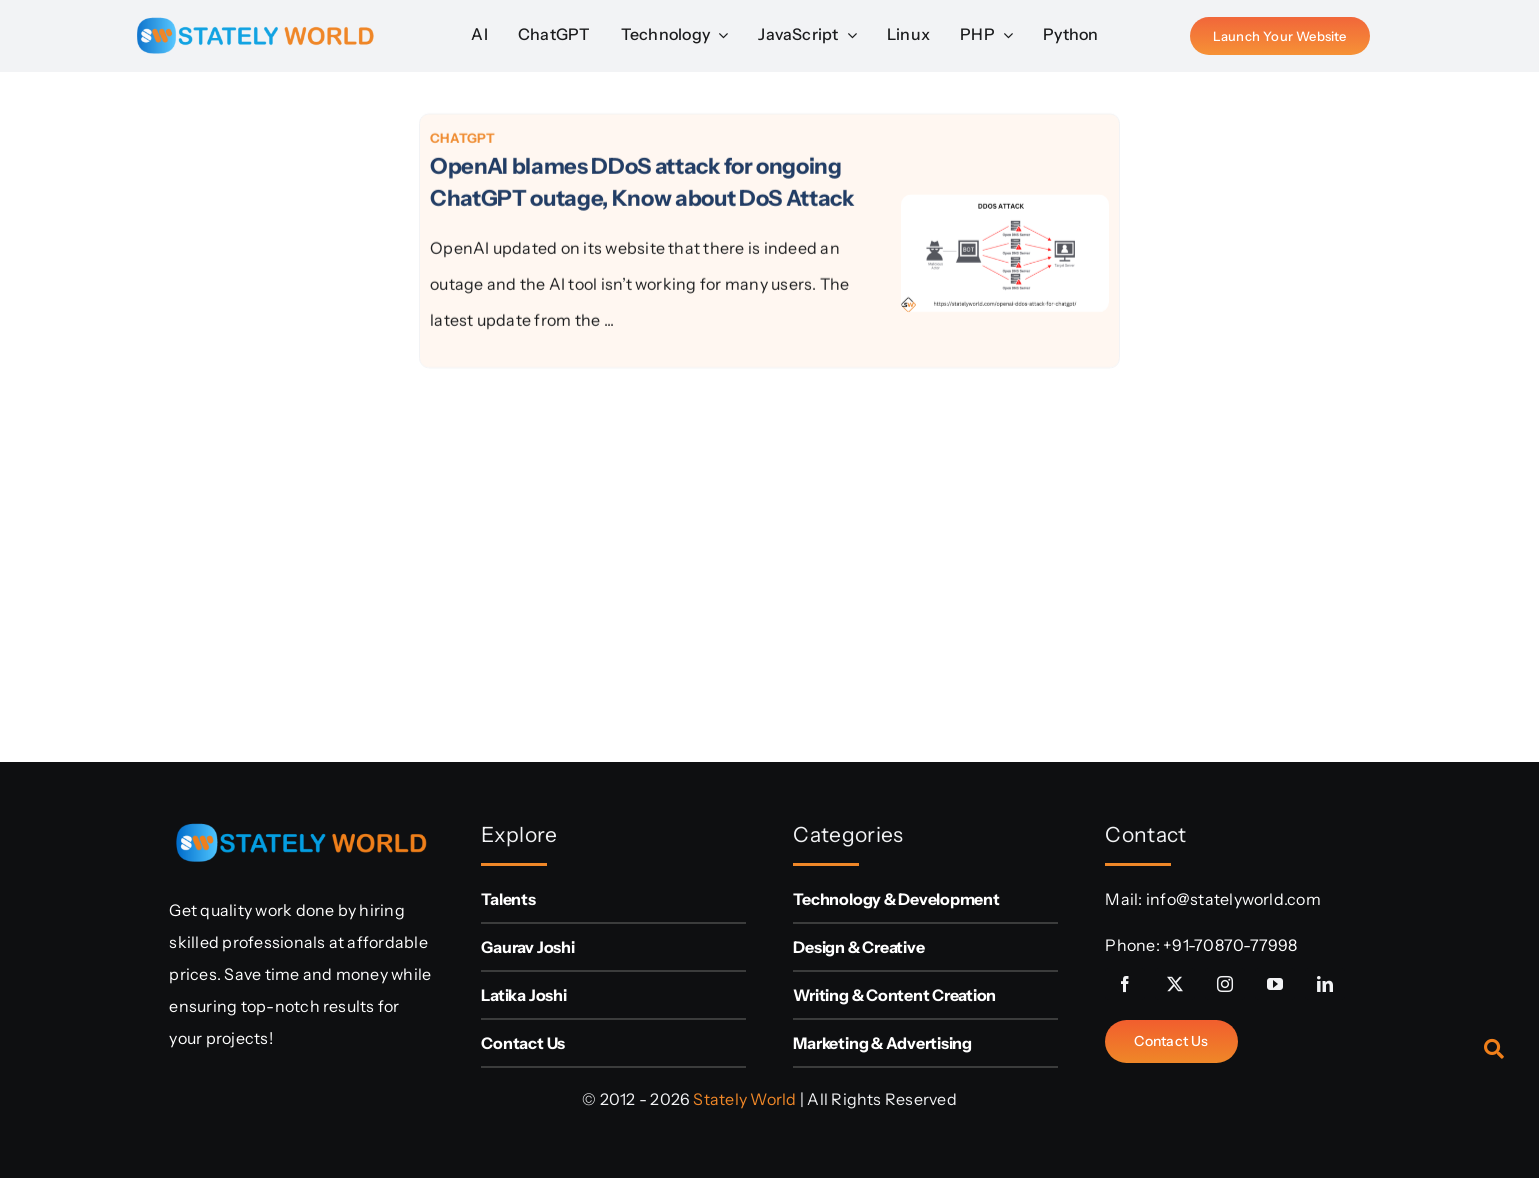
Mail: (1125, 899)
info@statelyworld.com (1233, 899)
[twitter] (1175, 984)
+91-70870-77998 (1230, 945)
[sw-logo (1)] (255, 10)
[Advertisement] (271, 412)
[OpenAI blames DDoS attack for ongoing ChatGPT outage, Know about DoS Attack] (1005, 214)
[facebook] (1125, 984)
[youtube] (1275, 984)
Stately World (744, 1099)
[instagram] (1225, 984)
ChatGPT (463, 141)
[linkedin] (1325, 984)
